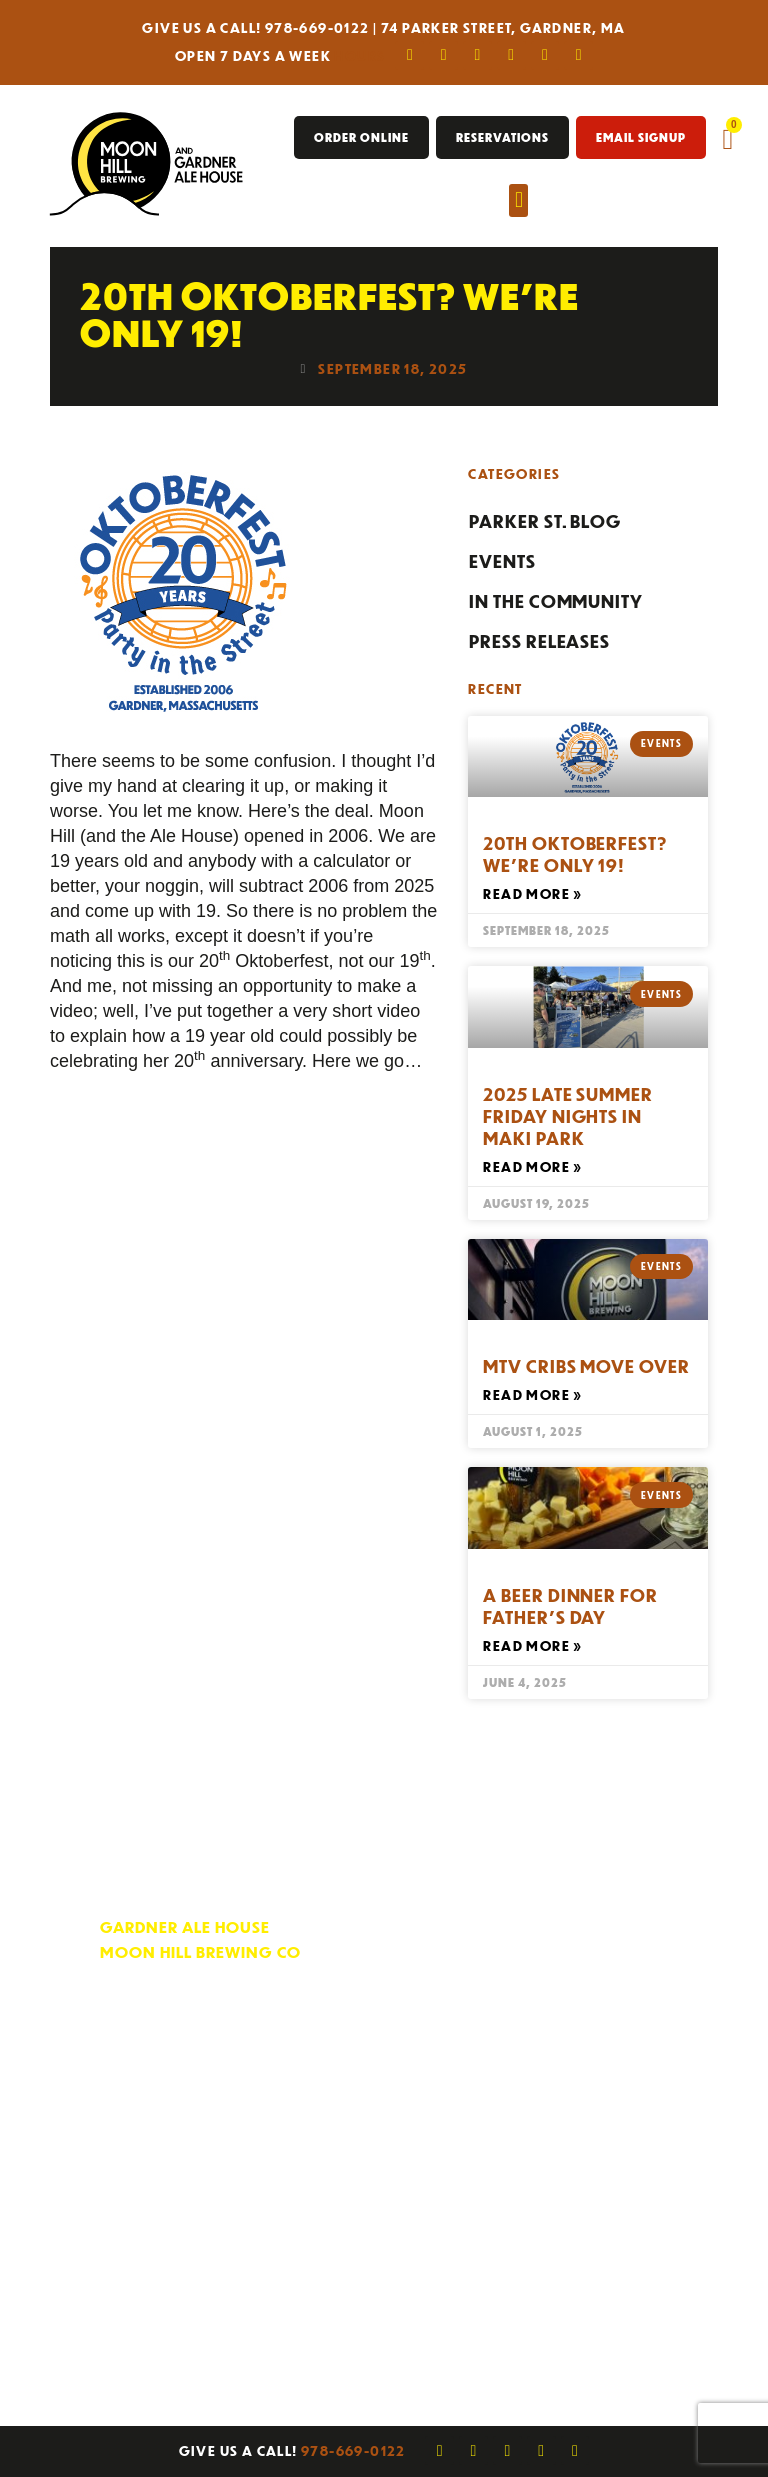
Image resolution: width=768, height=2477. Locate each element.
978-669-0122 (317, 27)
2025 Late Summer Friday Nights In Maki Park (567, 1116)
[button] (518, 200)
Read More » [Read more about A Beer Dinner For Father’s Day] (532, 1645)
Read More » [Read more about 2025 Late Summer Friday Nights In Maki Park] (532, 1166)
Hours (359, 55)
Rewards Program (573, 1958)
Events (502, 561)
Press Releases (539, 641)
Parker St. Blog (545, 521)
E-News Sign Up (558, 1988)
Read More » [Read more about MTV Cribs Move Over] (532, 1394)
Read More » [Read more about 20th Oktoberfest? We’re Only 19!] (532, 893)
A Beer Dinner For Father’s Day (570, 1606)
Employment (547, 2048)
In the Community (555, 601)
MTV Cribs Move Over (586, 1366)
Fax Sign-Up (544, 2018)
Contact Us (540, 1928)
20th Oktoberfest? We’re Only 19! (575, 854)
